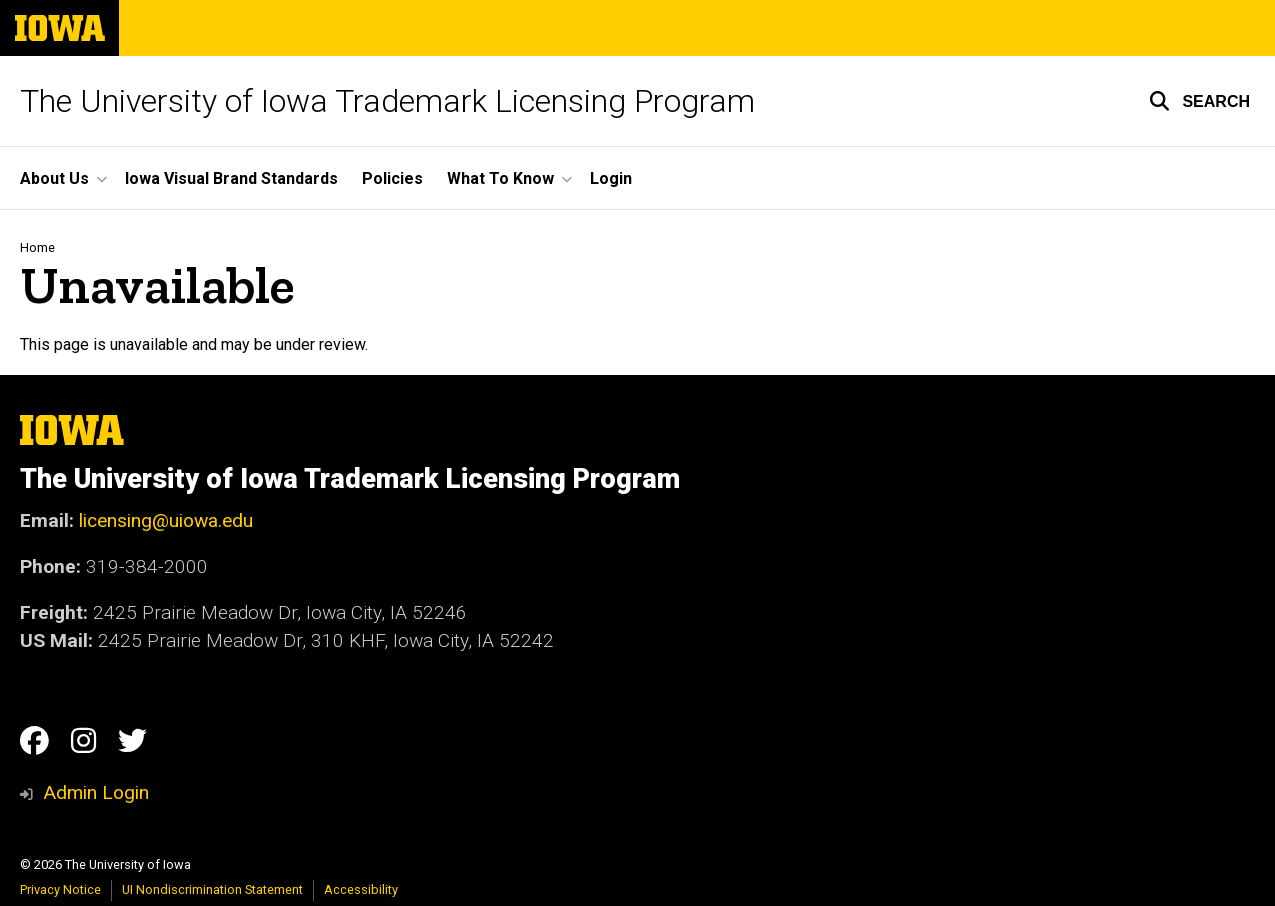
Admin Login (96, 792)
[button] (1199, 101)
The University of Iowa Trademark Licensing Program (387, 101)
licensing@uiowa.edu (166, 520)
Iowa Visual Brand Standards (231, 178)
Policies (392, 178)
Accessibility (361, 889)
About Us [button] (54, 178)
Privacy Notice (60, 889)
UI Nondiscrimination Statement (212, 889)
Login (611, 178)
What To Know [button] (500, 178)
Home (37, 247)
